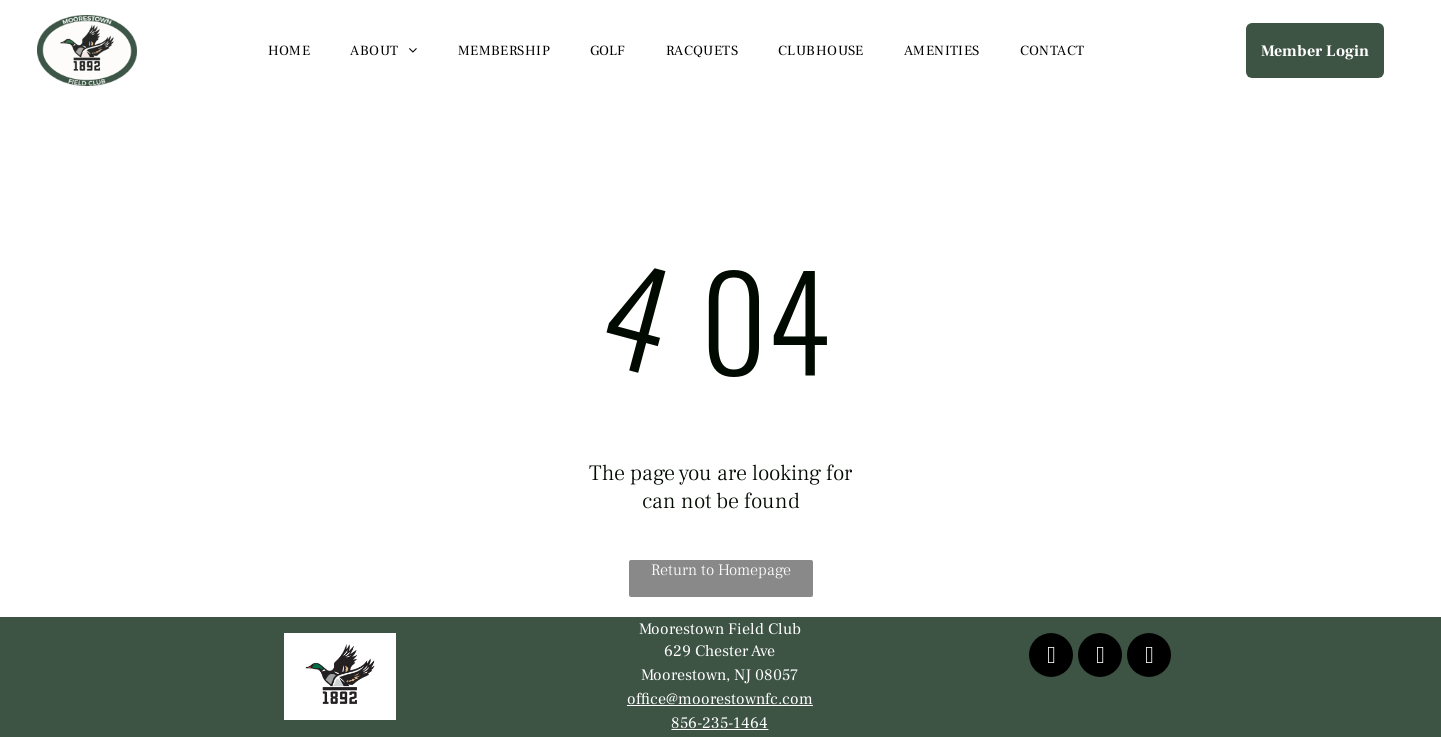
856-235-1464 (719, 723)
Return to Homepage (721, 570)
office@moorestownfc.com (720, 699)
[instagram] (1149, 657)
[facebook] (1051, 657)
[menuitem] (289, 51)
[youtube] (1100, 657)
